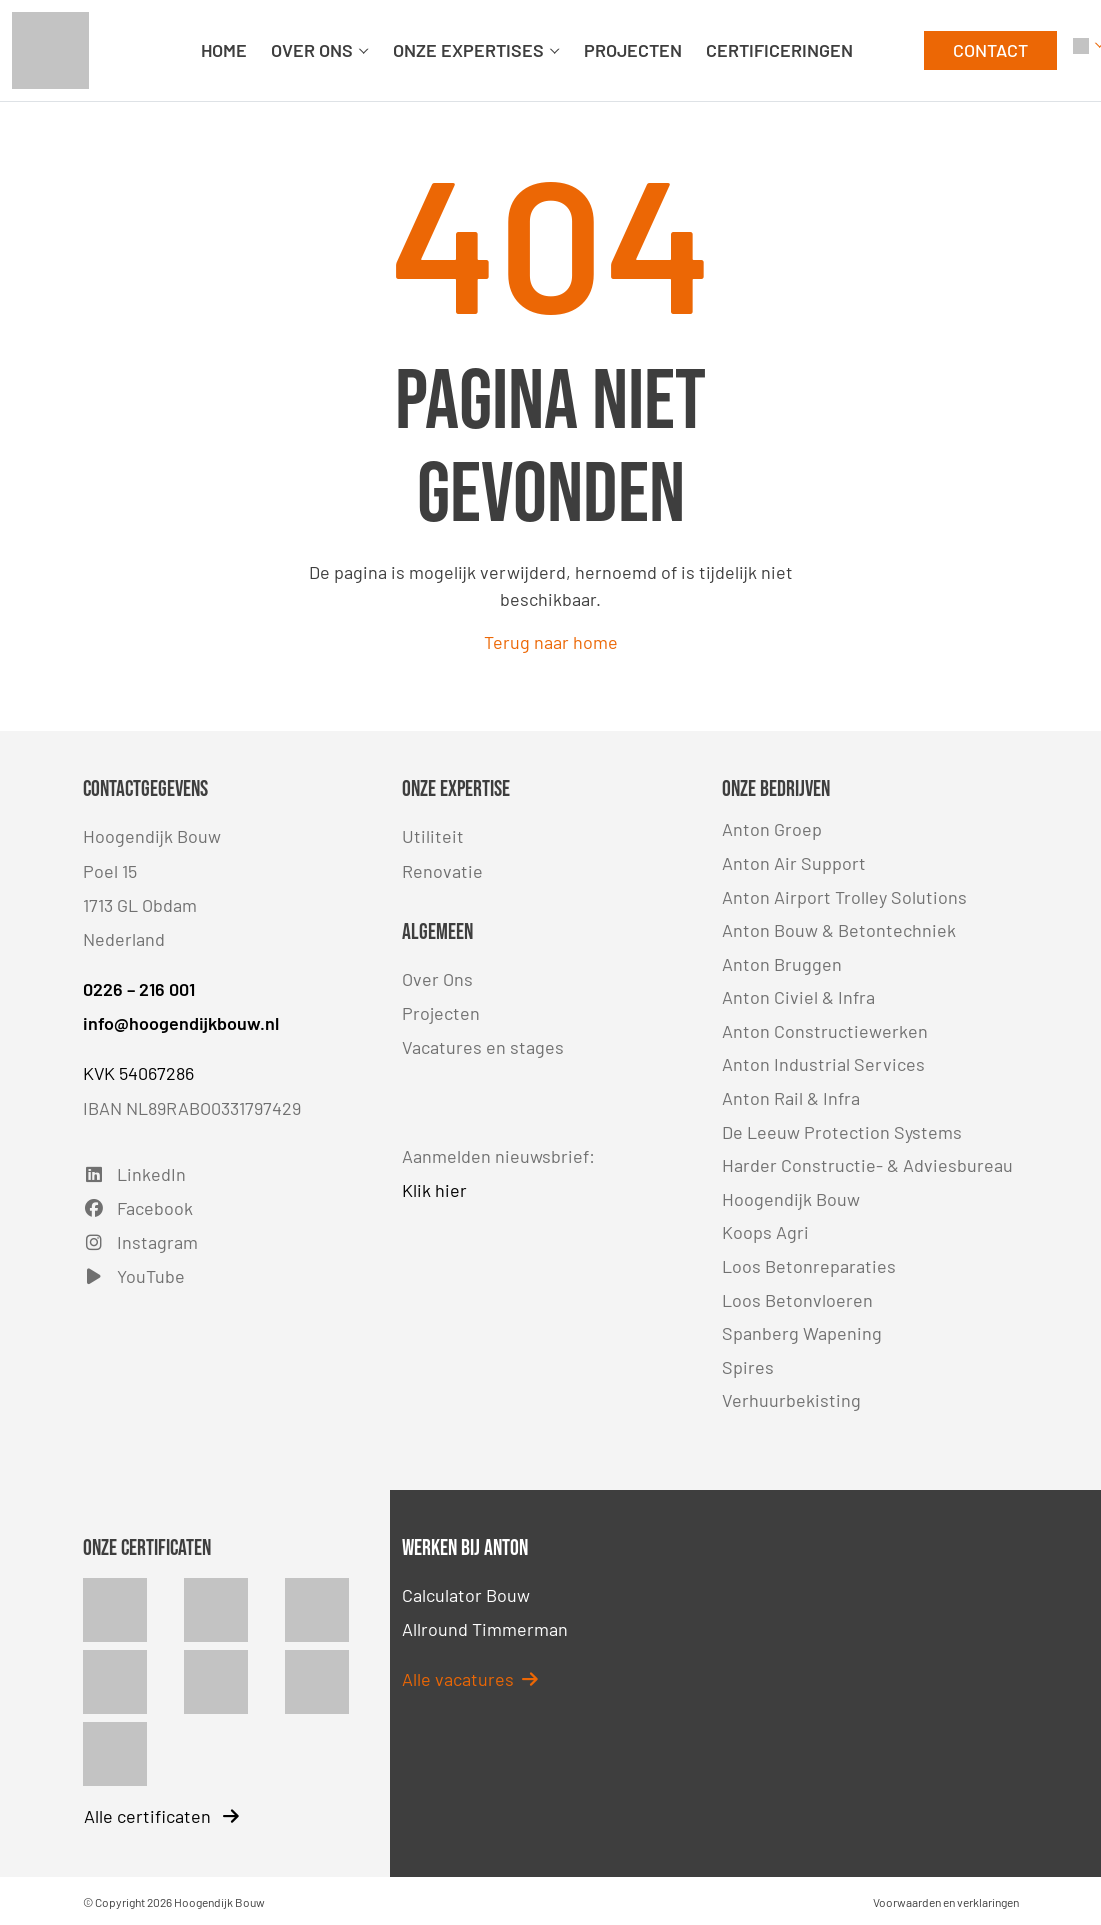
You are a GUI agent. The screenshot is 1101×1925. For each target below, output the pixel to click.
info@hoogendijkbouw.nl (181, 1023)
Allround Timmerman (485, 1629)
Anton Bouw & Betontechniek (839, 930)
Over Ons (437, 979)
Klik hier (434, 1190)
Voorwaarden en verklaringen (946, 1902)
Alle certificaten (161, 1816)
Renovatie (442, 871)
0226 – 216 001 (139, 989)
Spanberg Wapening (802, 1333)
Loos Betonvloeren (797, 1300)
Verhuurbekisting (791, 1400)
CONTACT (990, 50)
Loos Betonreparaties (809, 1266)
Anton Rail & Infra (791, 1098)
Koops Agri (765, 1232)
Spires (748, 1367)
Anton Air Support (794, 863)
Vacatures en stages (483, 1047)
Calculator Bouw (466, 1595)
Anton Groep (772, 829)
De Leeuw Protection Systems (842, 1132)
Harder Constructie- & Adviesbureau (867, 1165)
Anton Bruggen (782, 964)
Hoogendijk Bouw (791, 1199)
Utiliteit (433, 836)
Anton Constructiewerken (825, 1031)
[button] (1081, 50)
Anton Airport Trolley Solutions (844, 897)
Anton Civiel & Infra (798, 997)
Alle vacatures (470, 1679)
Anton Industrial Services (823, 1064)
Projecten (441, 1013)
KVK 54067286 (138, 1073)
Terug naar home (551, 642)
